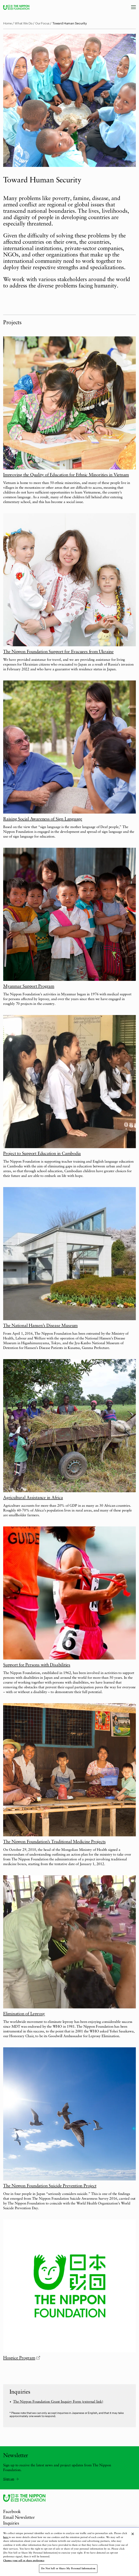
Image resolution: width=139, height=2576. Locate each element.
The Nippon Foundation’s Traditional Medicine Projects (54, 1842)
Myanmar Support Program (28, 986)
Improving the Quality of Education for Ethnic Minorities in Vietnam (66, 475)
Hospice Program (21, 2358)
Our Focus (42, 23)
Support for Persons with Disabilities (36, 1665)
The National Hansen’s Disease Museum (40, 1326)
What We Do (23, 23)
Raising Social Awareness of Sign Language (42, 819)
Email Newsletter (19, 2517)
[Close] (132, 2534)
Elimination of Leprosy (24, 2014)
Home (7, 23)
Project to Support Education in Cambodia (42, 1154)
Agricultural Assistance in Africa (33, 1498)
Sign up (11, 2479)
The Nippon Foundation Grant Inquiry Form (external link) (58, 2402)
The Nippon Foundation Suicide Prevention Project (49, 2186)
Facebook (12, 2512)
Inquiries (11, 2523)
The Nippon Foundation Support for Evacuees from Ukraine (58, 652)
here (6, 2537)
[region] (69, 2552)
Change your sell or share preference (23, 2560)
